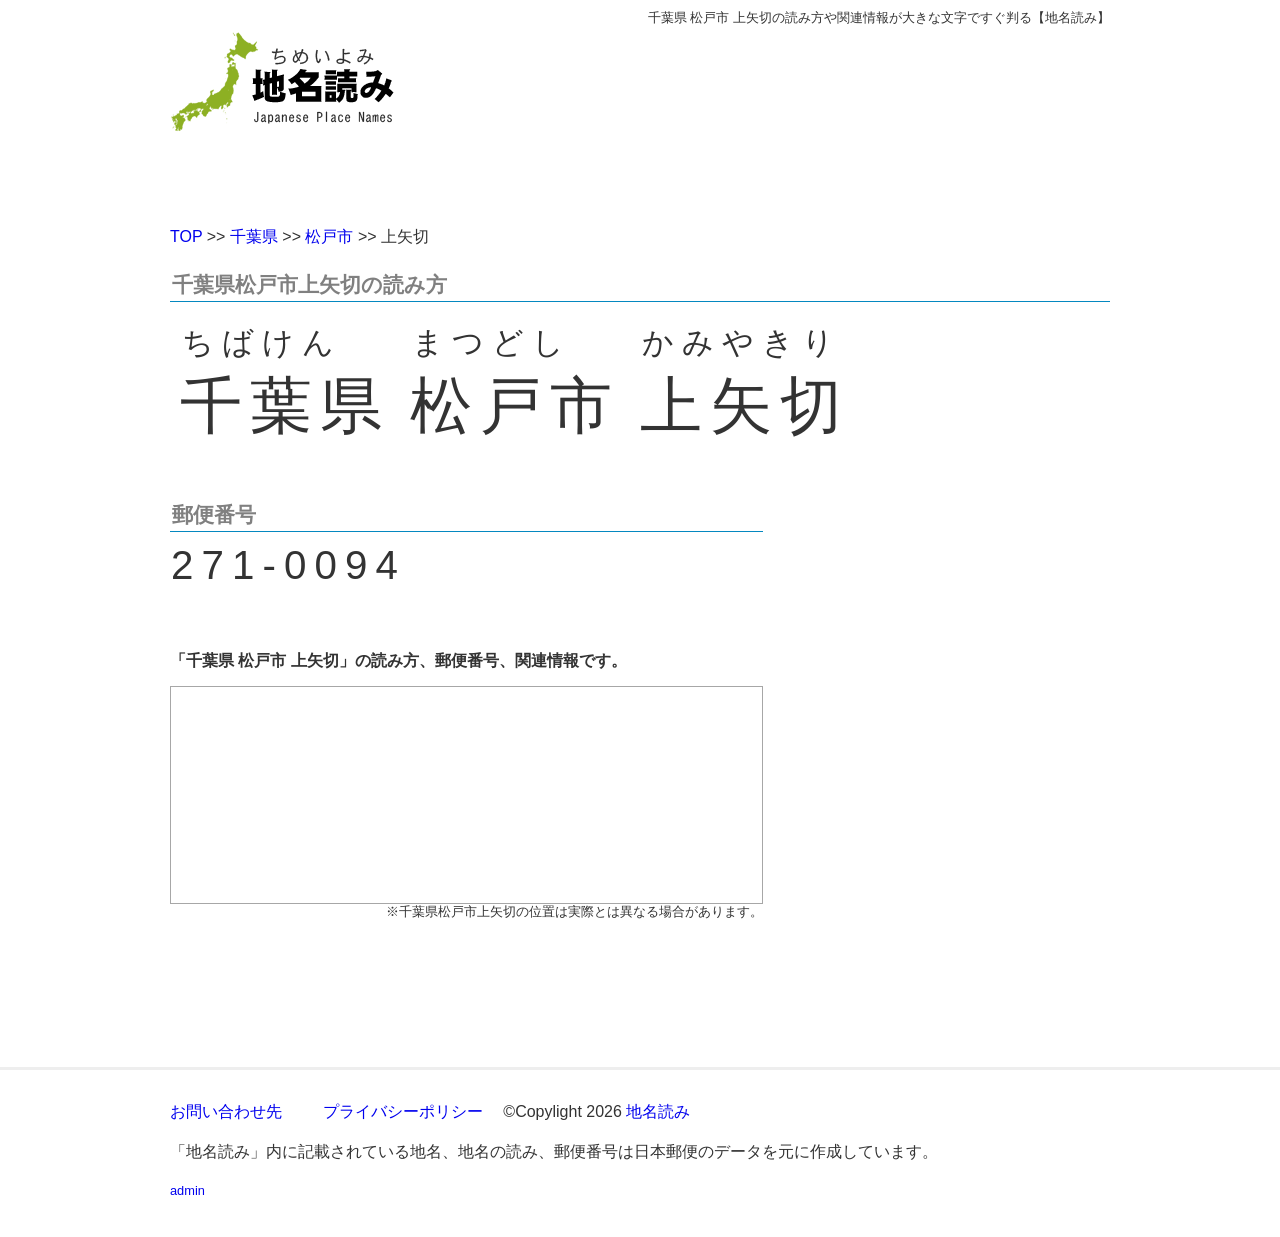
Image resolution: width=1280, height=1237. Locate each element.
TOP (186, 236)
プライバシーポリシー (403, 1111)
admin (187, 1190)
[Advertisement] (785, 118)
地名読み (658, 1111)
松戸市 (329, 236)
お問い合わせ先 (226, 1111)
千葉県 (254, 236)
